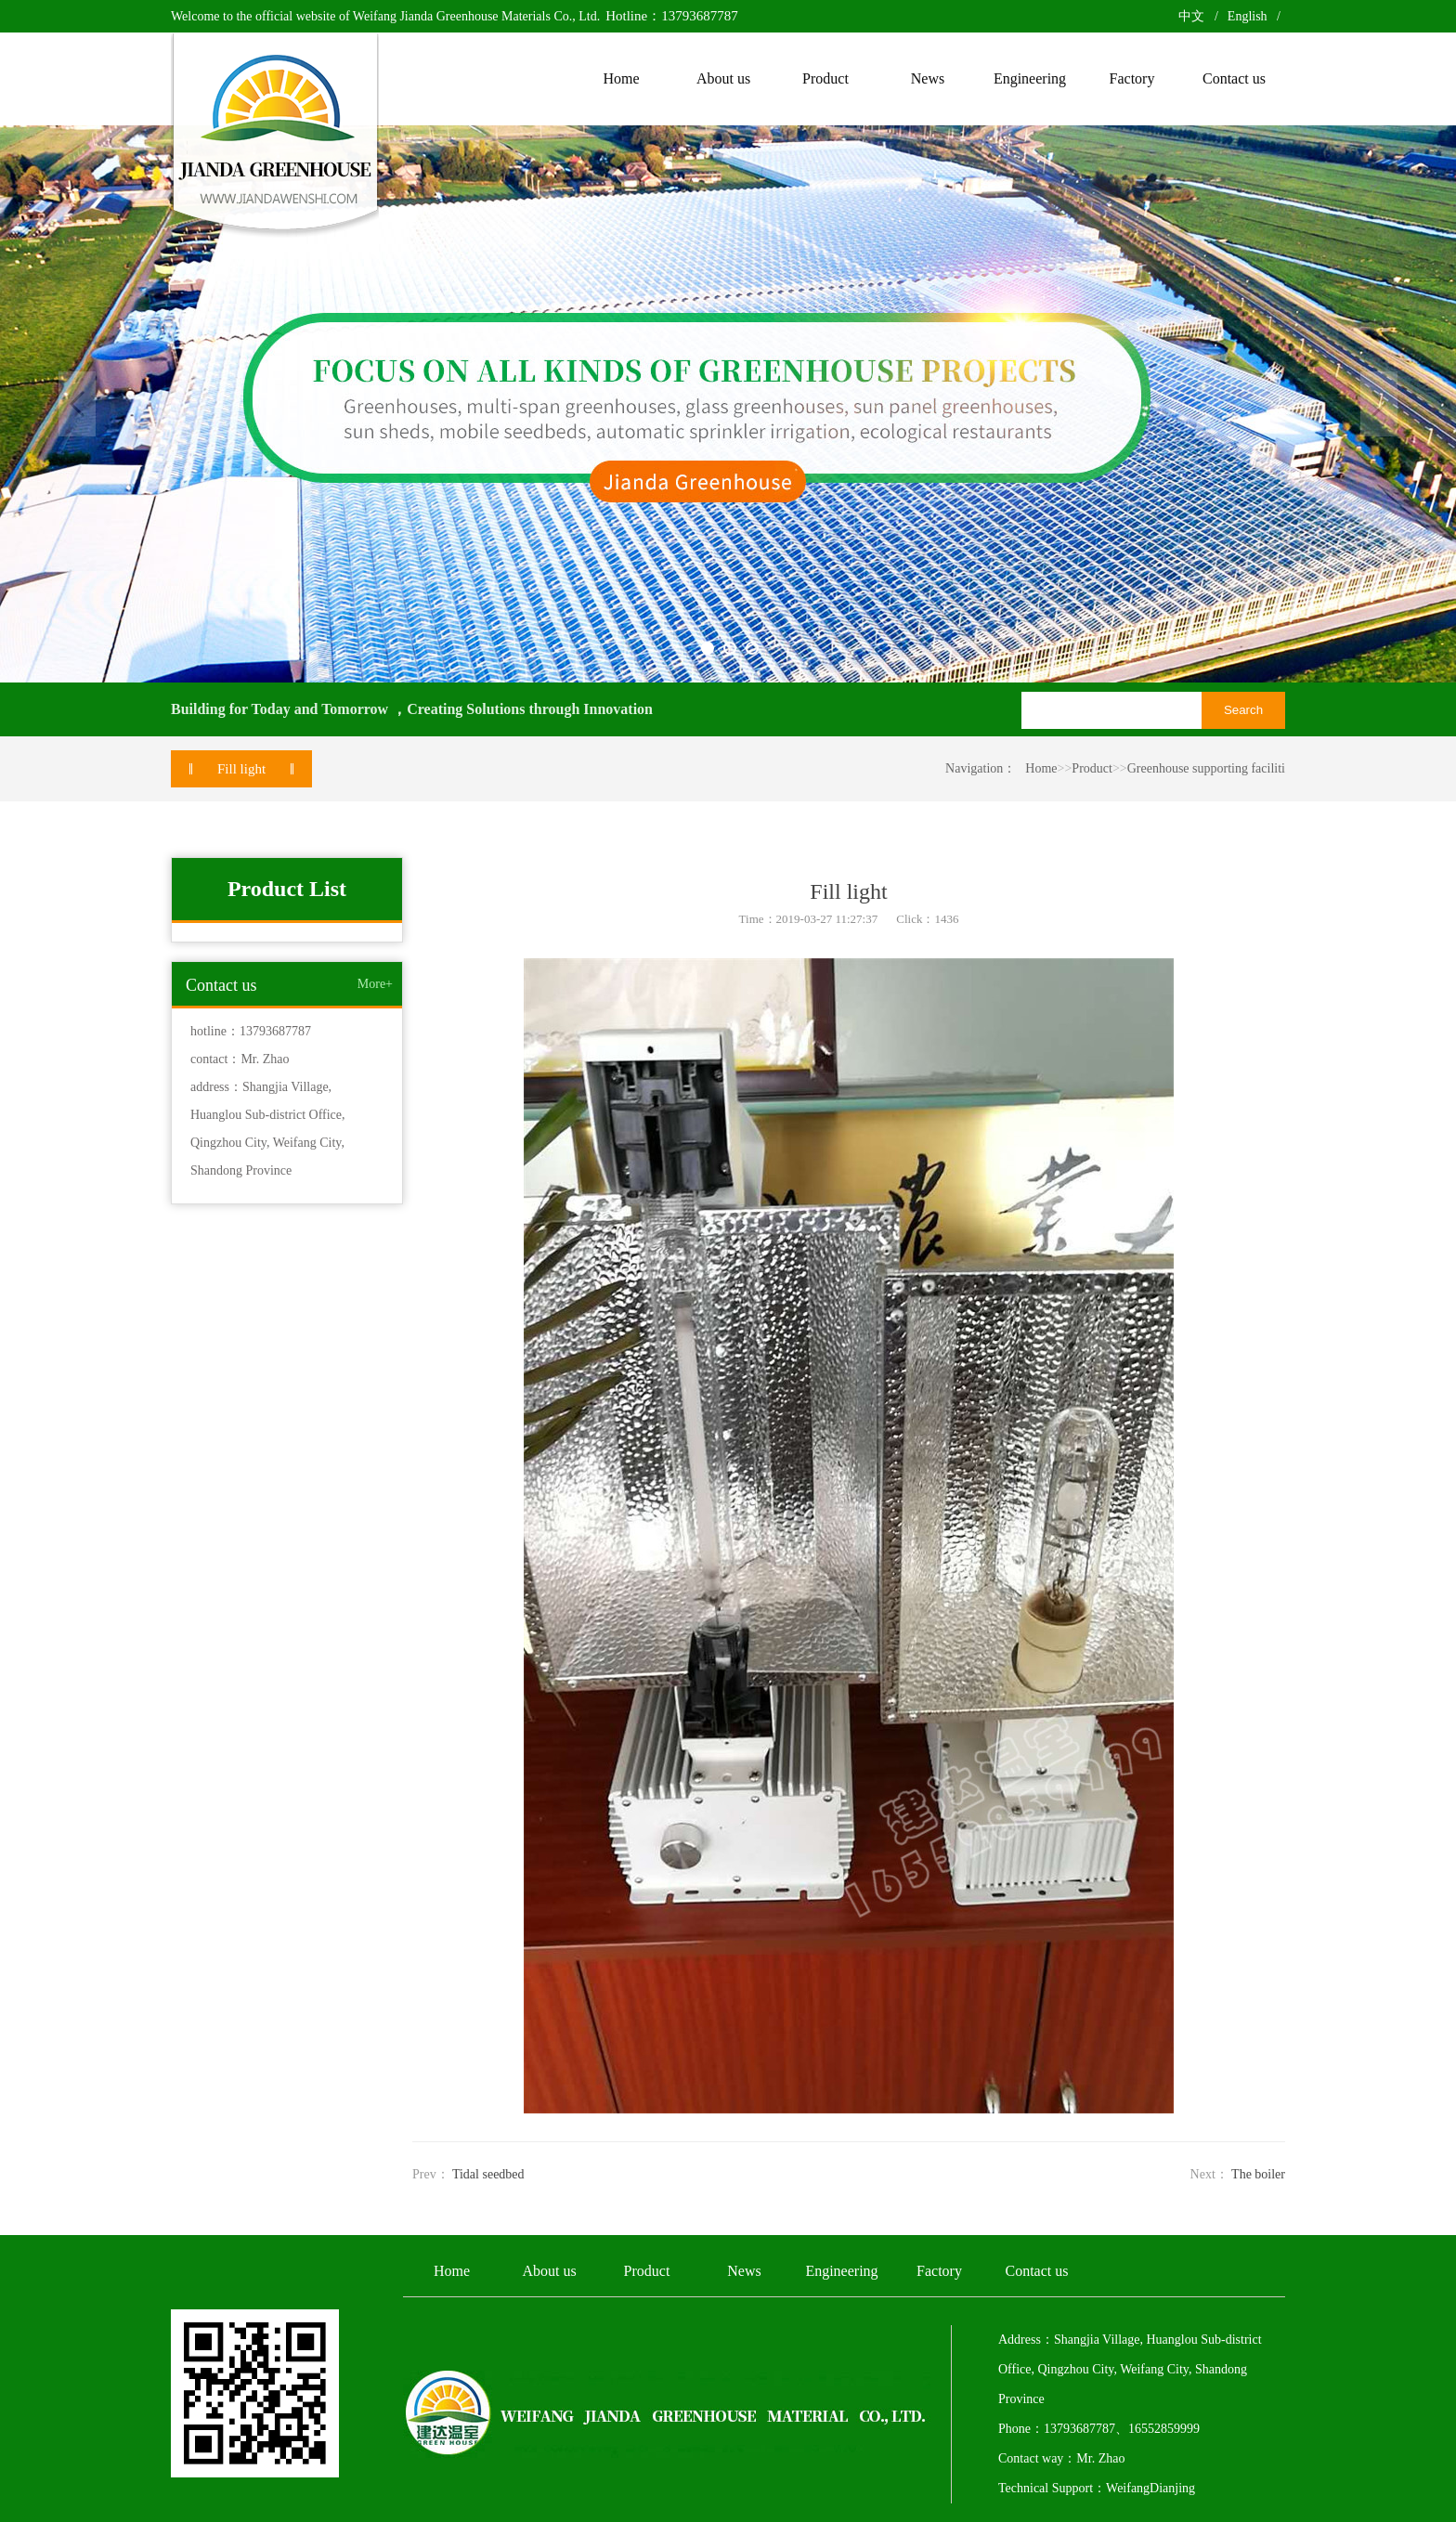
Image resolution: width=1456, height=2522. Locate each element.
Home (1041, 768)
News (743, 2271)
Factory (939, 2271)
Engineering (841, 2271)
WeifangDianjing (1150, 2488)
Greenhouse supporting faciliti (1206, 768)
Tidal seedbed (488, 2174)
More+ (375, 984)
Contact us (1037, 2271)
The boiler (1258, 2174)
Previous (77, 403)
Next (1379, 403)
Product (1092, 768)
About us (549, 2271)
